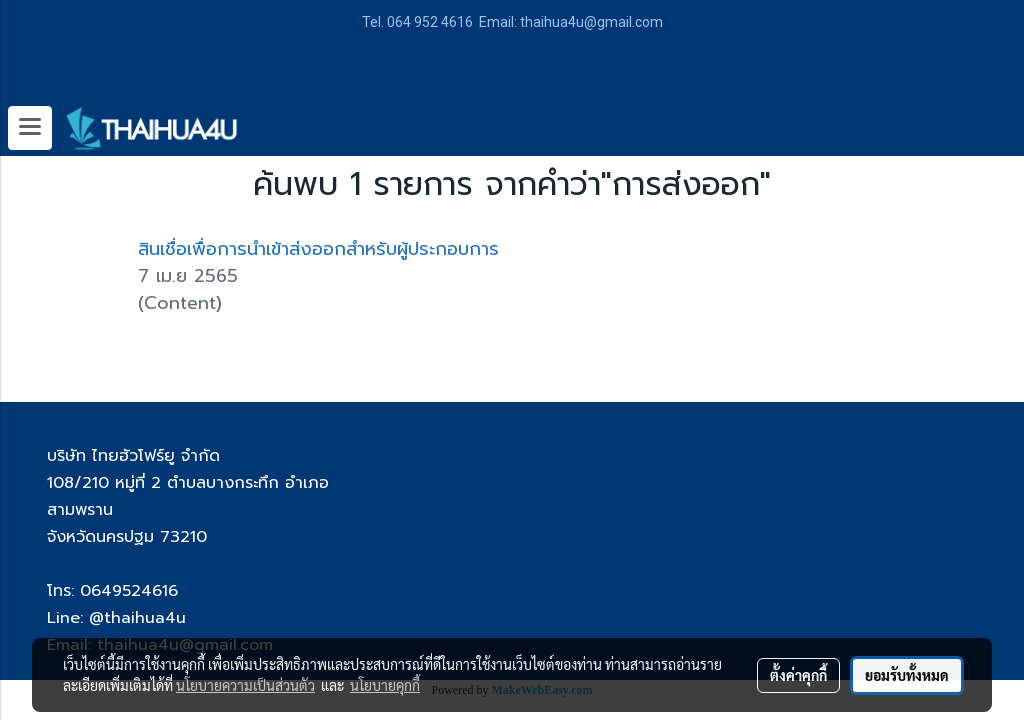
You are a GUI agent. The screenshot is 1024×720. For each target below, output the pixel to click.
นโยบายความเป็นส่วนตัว (245, 685)
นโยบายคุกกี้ (385, 685)
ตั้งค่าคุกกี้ (798, 675)
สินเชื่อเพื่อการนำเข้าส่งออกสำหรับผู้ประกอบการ (318, 249)
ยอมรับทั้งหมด (907, 675)
